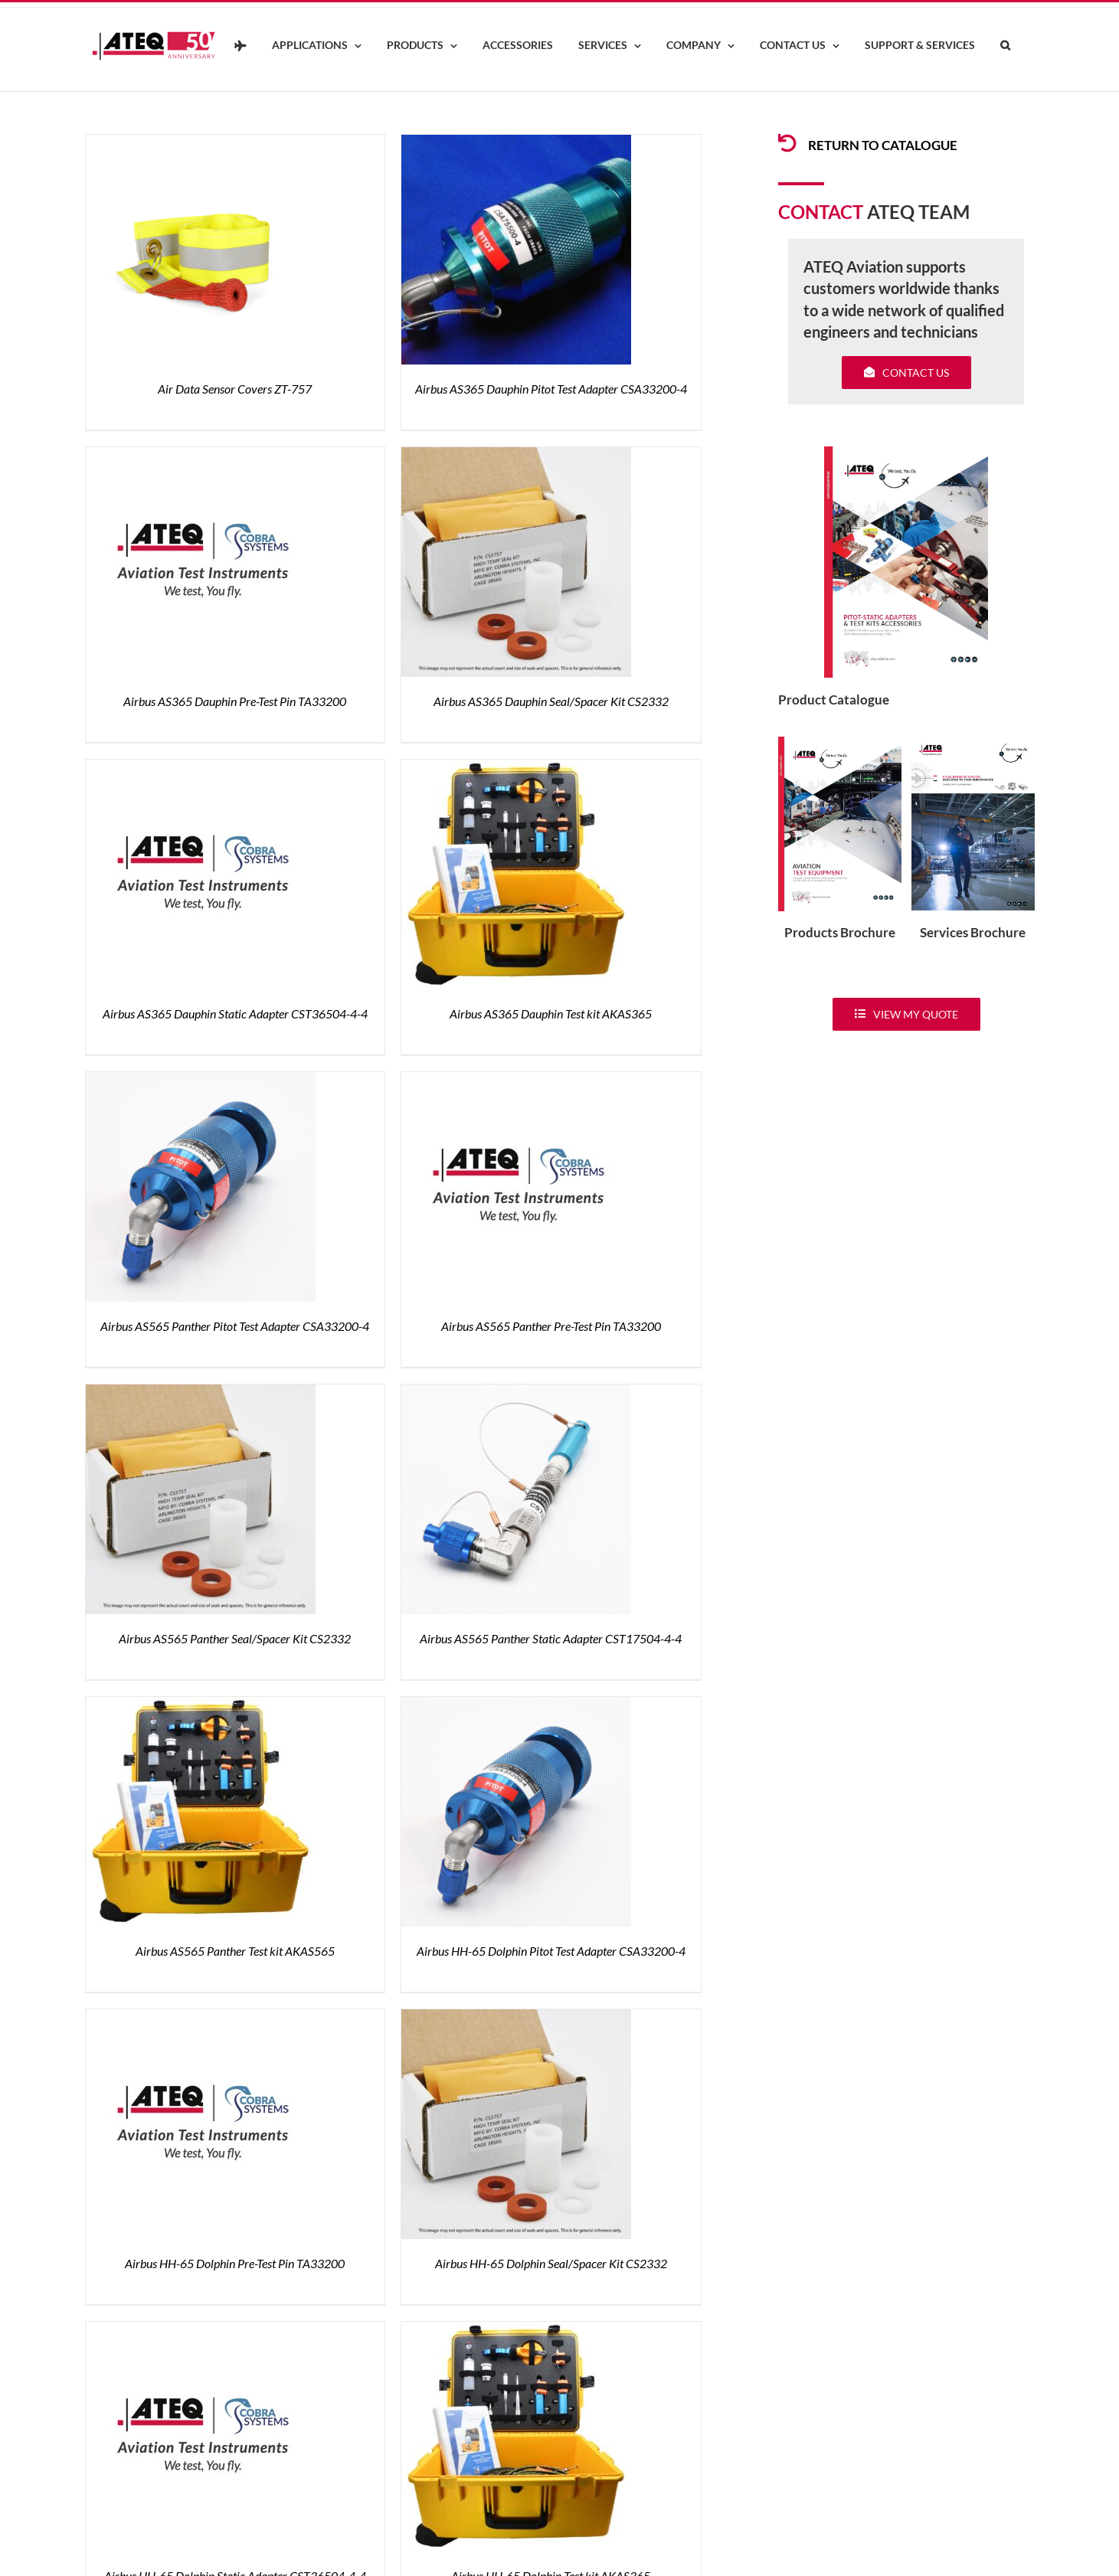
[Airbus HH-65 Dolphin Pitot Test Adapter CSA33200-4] (516, 1706)
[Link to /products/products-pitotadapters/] (787, 143)
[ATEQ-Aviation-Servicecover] (973, 743)
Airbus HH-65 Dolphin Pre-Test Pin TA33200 (235, 2263)
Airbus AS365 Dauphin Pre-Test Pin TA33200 (234, 701)
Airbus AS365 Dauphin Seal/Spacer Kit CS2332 (551, 701)
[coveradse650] (906, 453)
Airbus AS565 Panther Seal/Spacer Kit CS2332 (235, 1638)
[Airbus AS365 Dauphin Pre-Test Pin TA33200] (201, 456)
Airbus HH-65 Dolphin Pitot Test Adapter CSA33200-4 (551, 1950)
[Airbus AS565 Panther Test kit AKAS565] (201, 1706)
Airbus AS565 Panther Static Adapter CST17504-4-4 (551, 1638)
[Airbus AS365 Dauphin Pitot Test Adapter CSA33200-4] (516, 144)
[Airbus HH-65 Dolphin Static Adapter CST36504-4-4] (201, 2331)
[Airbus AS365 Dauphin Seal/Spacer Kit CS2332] (516, 456)
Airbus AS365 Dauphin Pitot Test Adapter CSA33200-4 (551, 388)
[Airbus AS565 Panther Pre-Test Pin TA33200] (516, 1081)
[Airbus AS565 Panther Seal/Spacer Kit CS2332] (201, 1393)
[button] (1006, 46)
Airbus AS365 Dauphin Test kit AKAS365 (551, 1013)
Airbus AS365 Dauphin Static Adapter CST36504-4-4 (235, 1013)
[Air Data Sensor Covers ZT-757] (201, 144)
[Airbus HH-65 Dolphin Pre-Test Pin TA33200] (201, 2018)
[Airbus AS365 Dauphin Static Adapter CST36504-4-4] (201, 768)
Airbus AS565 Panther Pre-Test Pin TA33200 (551, 1326)
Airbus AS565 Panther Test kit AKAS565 (235, 1950)
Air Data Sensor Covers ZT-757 (235, 388)
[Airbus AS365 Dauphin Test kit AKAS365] (516, 768)
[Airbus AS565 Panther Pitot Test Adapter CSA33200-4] (201, 1081)
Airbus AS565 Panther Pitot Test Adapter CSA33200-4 (234, 1326)
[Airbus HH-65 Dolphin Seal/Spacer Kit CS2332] (516, 2018)
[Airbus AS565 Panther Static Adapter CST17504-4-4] (516, 1393)
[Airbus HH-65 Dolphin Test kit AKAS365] (516, 2331)
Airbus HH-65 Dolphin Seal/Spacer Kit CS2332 (551, 2263)
